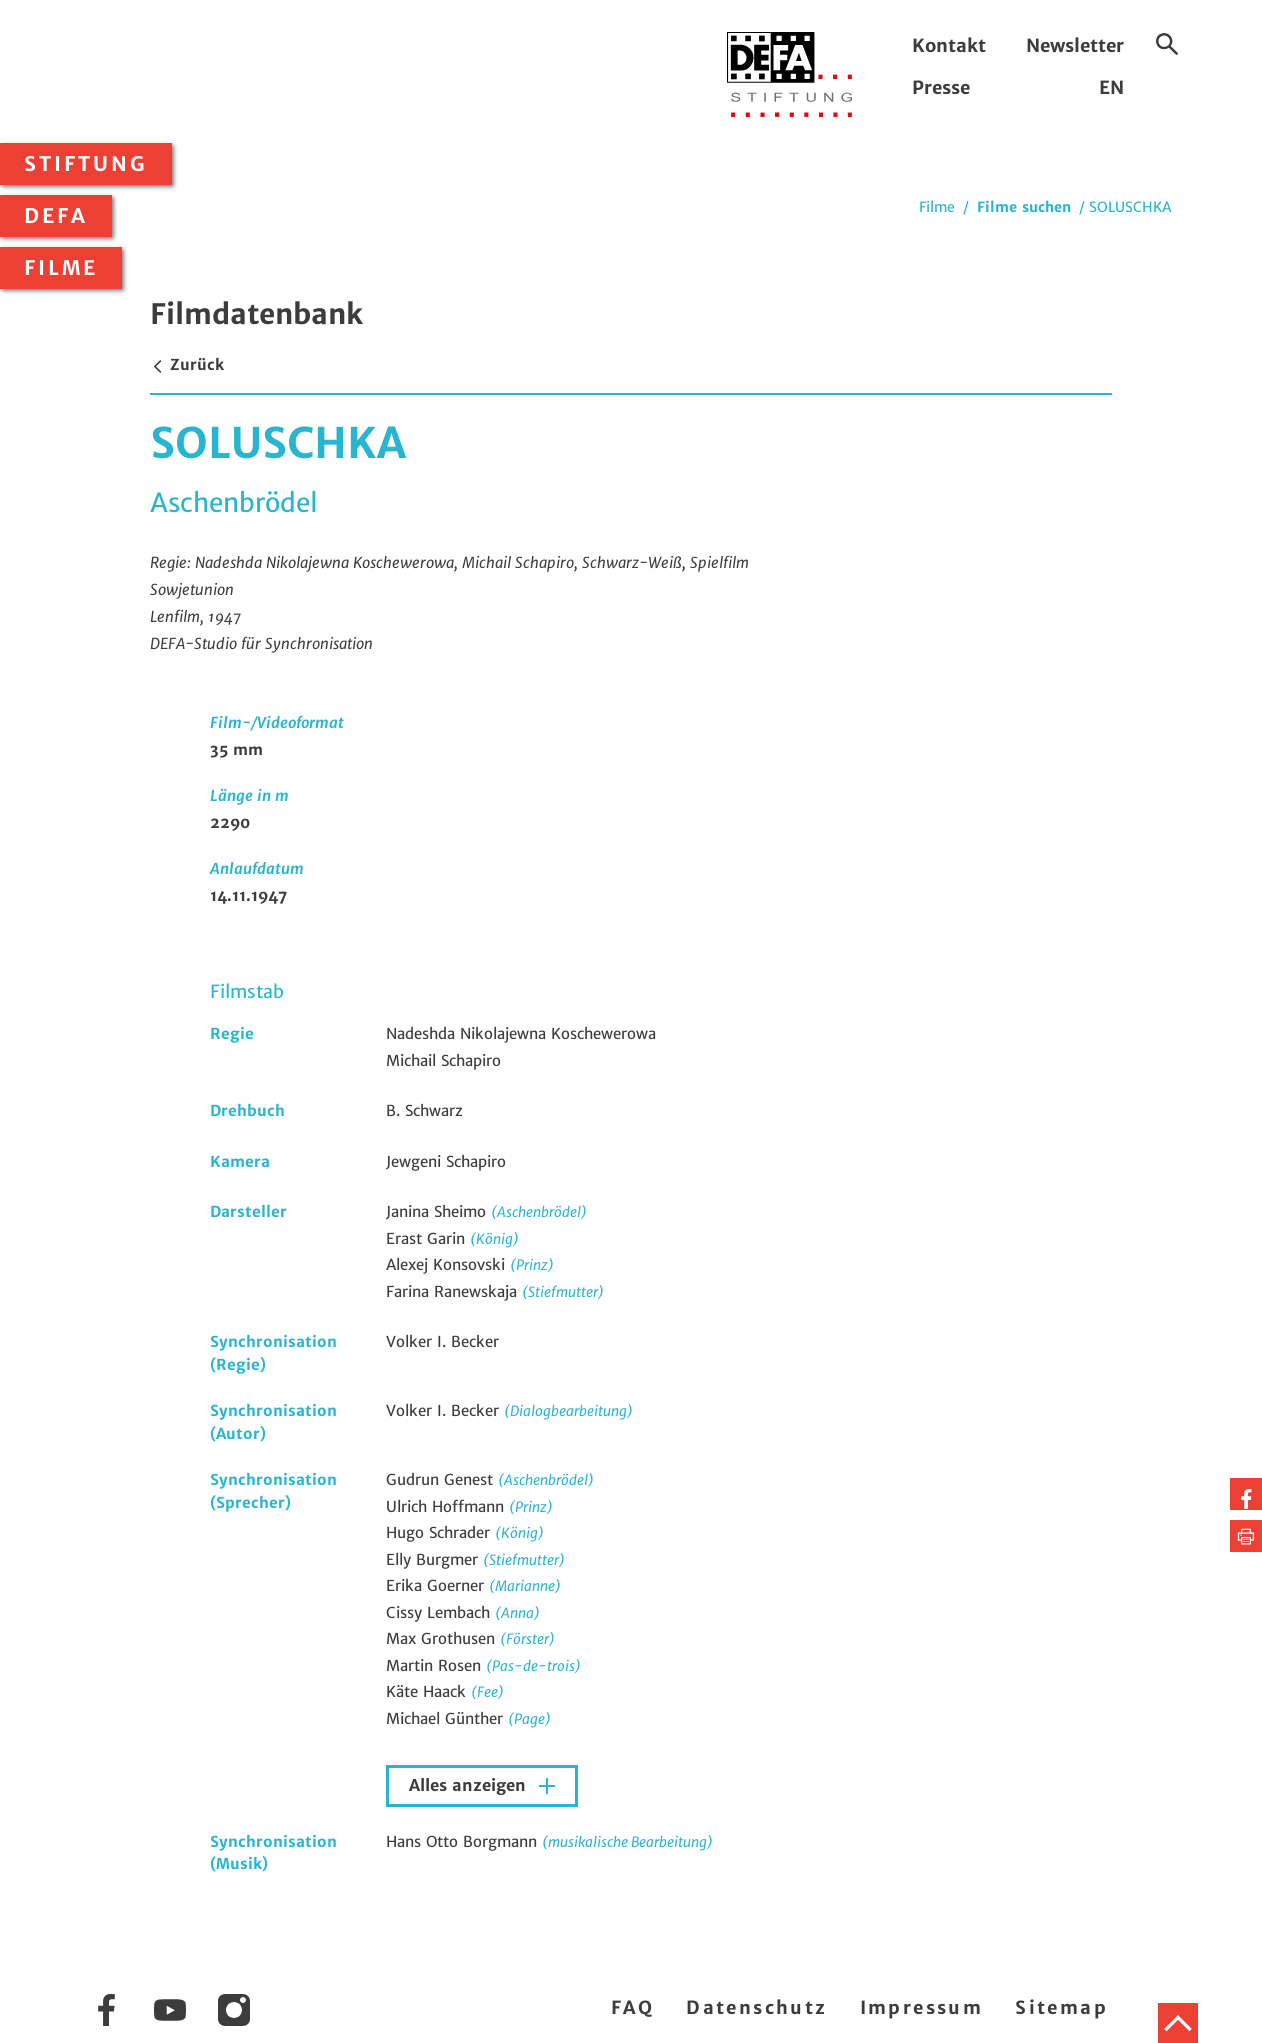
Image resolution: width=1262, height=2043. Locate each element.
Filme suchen (1024, 207)
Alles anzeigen (470, 1785)
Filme (61, 268)
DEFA (56, 216)
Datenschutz (756, 2007)
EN (1111, 87)
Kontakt (949, 45)
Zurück (187, 364)
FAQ (632, 2007)
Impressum (922, 2007)
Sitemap (1061, 2007)
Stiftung (86, 164)
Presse (941, 87)
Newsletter (1075, 45)
